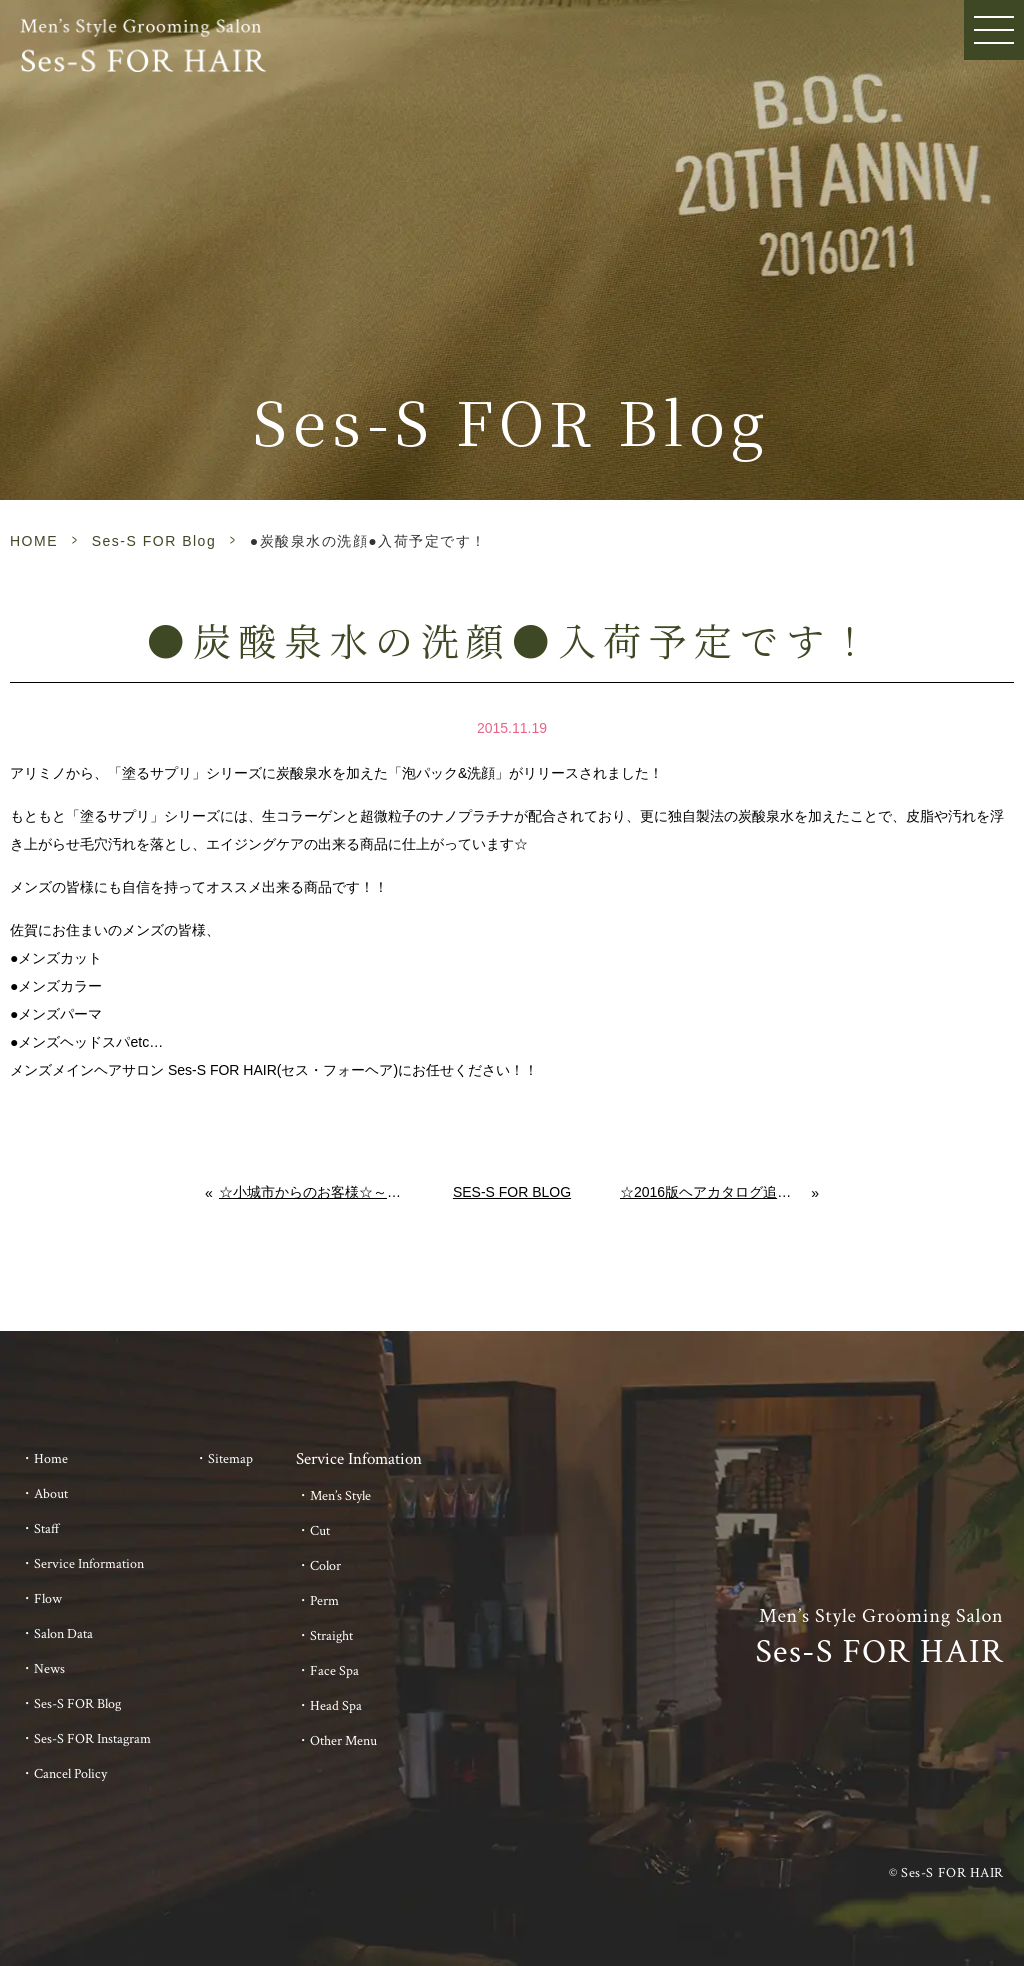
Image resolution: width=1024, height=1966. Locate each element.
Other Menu (343, 1741)
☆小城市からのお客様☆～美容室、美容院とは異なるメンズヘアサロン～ (311, 1192)
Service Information (89, 1564)
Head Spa (336, 1706)
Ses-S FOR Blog (154, 541)
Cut (320, 1531)
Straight (331, 1636)
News (49, 1669)
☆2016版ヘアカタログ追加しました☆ (716, 1192)
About (51, 1494)
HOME (34, 541)
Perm (324, 1601)
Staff (47, 1529)
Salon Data (63, 1634)
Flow (48, 1599)
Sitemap (230, 1459)
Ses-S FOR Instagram (92, 1739)
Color (325, 1566)
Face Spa (334, 1671)
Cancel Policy (70, 1774)
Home (51, 1459)
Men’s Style (340, 1496)
